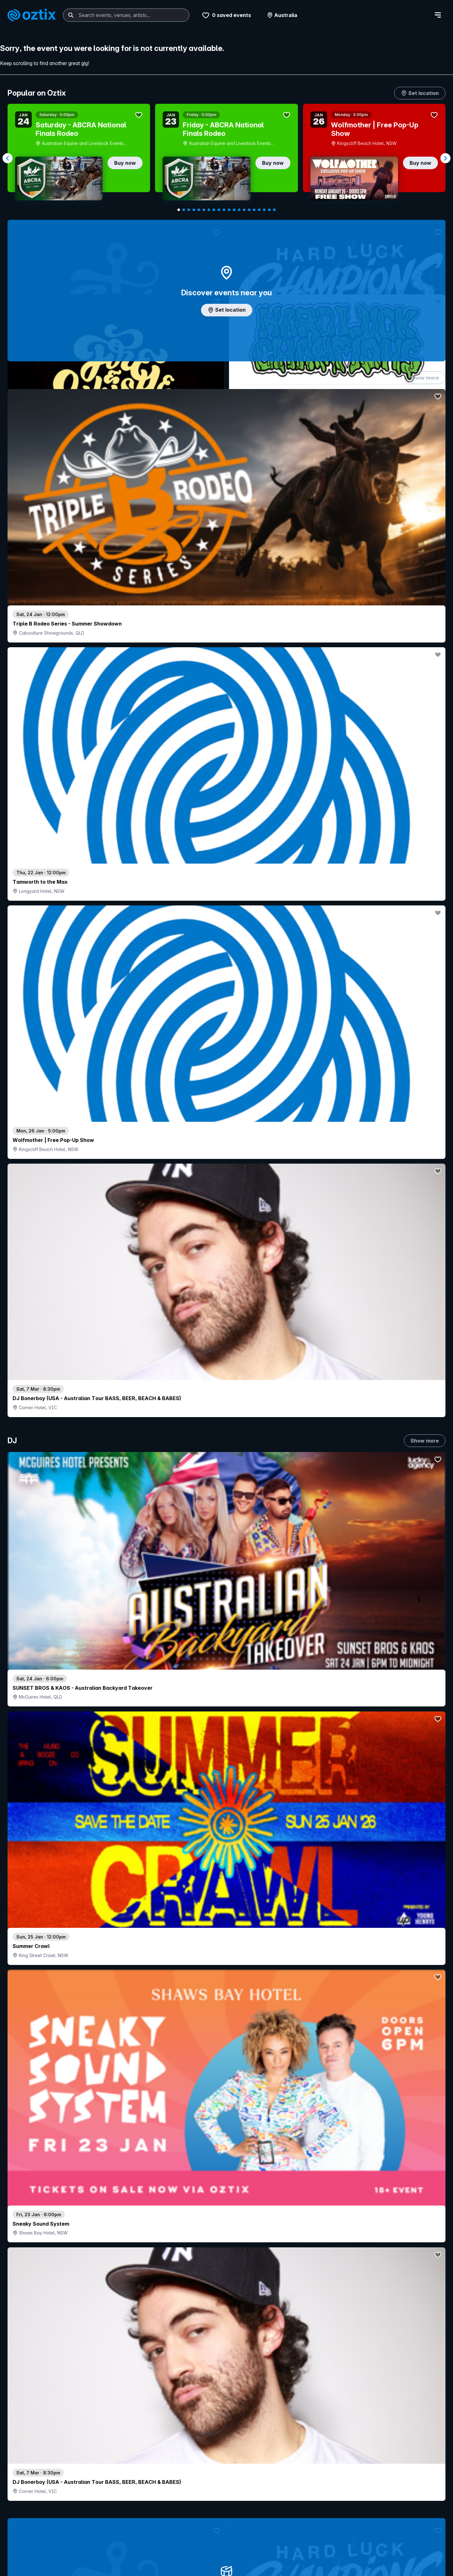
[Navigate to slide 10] (223, 209)
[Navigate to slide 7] (208, 209)
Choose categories (226, 1265)
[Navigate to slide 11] (229, 209)
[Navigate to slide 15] (249, 209)
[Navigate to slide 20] (274, 209)
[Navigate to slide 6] (203, 209)
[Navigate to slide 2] (183, 209)
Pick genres (226, 1668)
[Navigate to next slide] (445, 158)
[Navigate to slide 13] (239, 209)
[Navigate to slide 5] (198, 209)
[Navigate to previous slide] (8, 158)
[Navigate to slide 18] (264, 209)
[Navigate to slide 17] (259, 209)
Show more (425, 384)
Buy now (125, 163)
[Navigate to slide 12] (234, 209)
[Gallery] (226, 158)
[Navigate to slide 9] (218, 209)
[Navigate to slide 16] (254, 209)
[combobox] (126, 15)
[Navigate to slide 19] (269, 209)
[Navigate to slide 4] (193, 209)
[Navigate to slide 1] (178, 209)
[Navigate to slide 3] (188, 209)
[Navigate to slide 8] (213, 209)
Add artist (226, 717)
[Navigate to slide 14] (244, 209)
